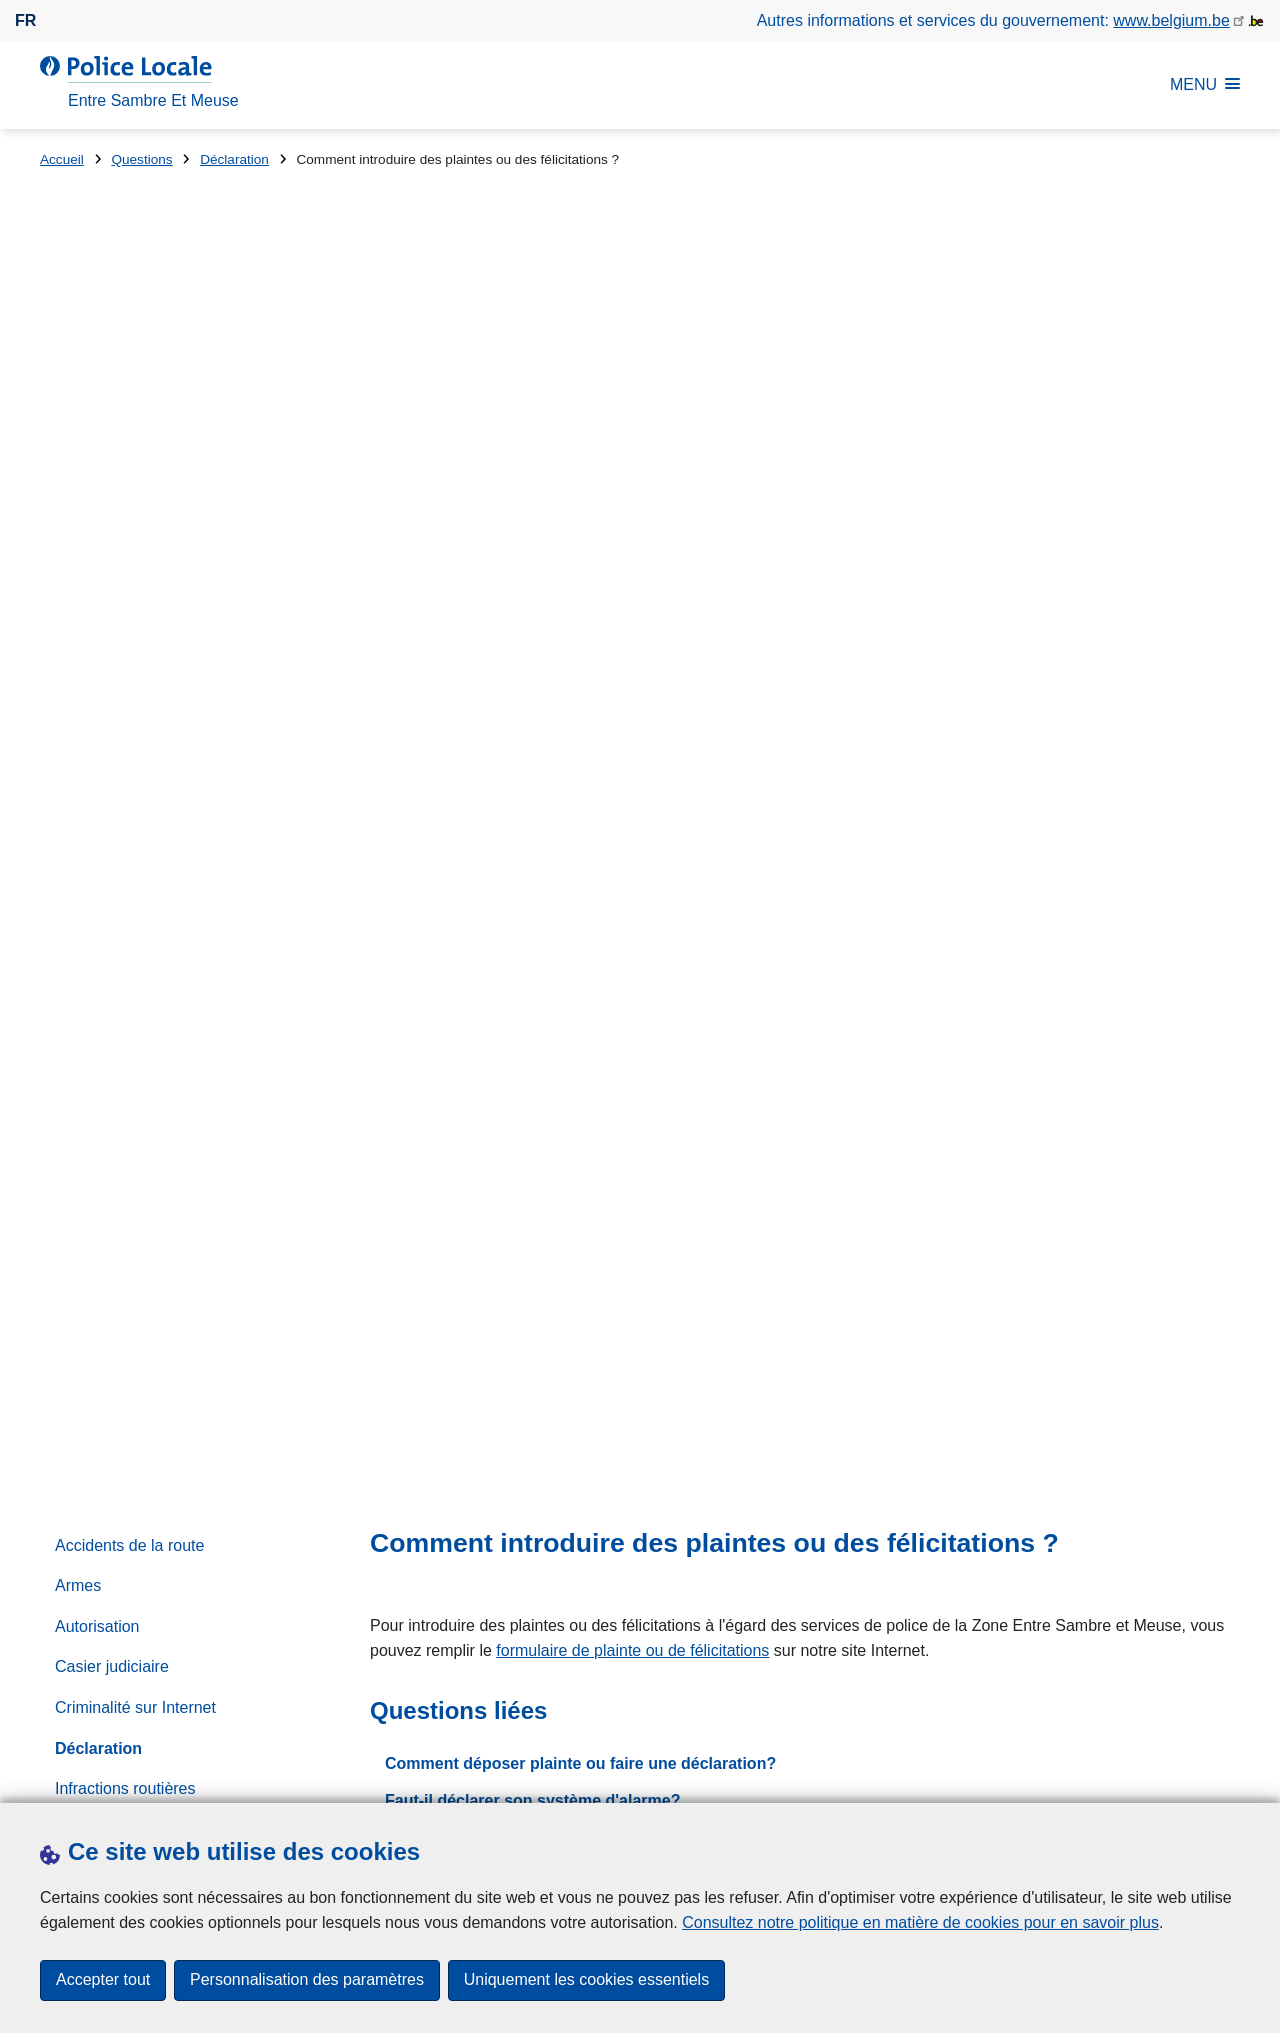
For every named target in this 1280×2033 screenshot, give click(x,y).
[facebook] (1189, 1776)
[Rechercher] (1186, 1070)
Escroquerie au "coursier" (799, 1496)
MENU (1205, 84)
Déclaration (234, 159)
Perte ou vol (97, 945)
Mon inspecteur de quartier (150, 782)
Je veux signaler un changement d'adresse (548, 791)
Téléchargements (284, 1778)
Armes (78, 539)
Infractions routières (125, 742)
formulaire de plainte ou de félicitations (632, 603)
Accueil (62, 159)
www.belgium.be (1171, 20)
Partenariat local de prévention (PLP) (186, 904)
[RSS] (1228, 1776)
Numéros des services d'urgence (171, 823)
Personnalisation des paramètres (307, 1980)
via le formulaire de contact (682, 963)
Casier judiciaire (112, 620)
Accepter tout (103, 1980)
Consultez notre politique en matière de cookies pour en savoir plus (920, 1922)
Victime (81, 1214)
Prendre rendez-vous (114, 1778)
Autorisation (97, 579)
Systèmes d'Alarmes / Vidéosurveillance (132, 1120)
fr (25, 20)
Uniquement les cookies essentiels (586, 1980)
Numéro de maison (415, 1510)
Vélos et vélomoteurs (129, 1254)
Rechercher (776, 1030)
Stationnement (106, 1066)
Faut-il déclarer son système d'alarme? (532, 754)
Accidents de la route (129, 498)
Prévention (93, 985)
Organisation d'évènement (148, 863)
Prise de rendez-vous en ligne (847, 1427)
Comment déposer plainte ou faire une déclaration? (580, 716)
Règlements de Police (133, 1026)
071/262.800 (974, 963)
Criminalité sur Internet (135, 660)
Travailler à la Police (126, 1173)
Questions (141, 159)
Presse (385, 1778)
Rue (54, 1510)
